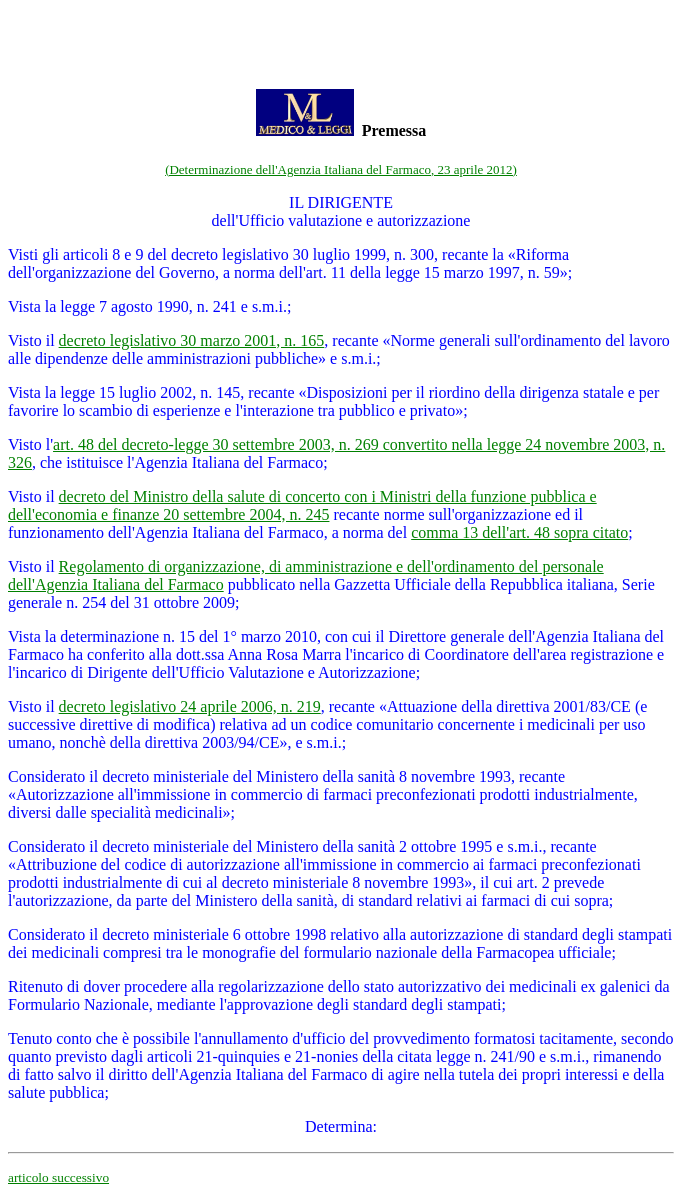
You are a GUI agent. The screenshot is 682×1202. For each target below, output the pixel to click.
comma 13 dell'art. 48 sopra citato (519, 532)
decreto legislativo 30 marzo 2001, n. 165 (192, 340)
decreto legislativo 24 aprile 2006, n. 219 (190, 706)
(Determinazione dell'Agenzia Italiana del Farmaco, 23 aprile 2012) (341, 169)
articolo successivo (58, 1177)
